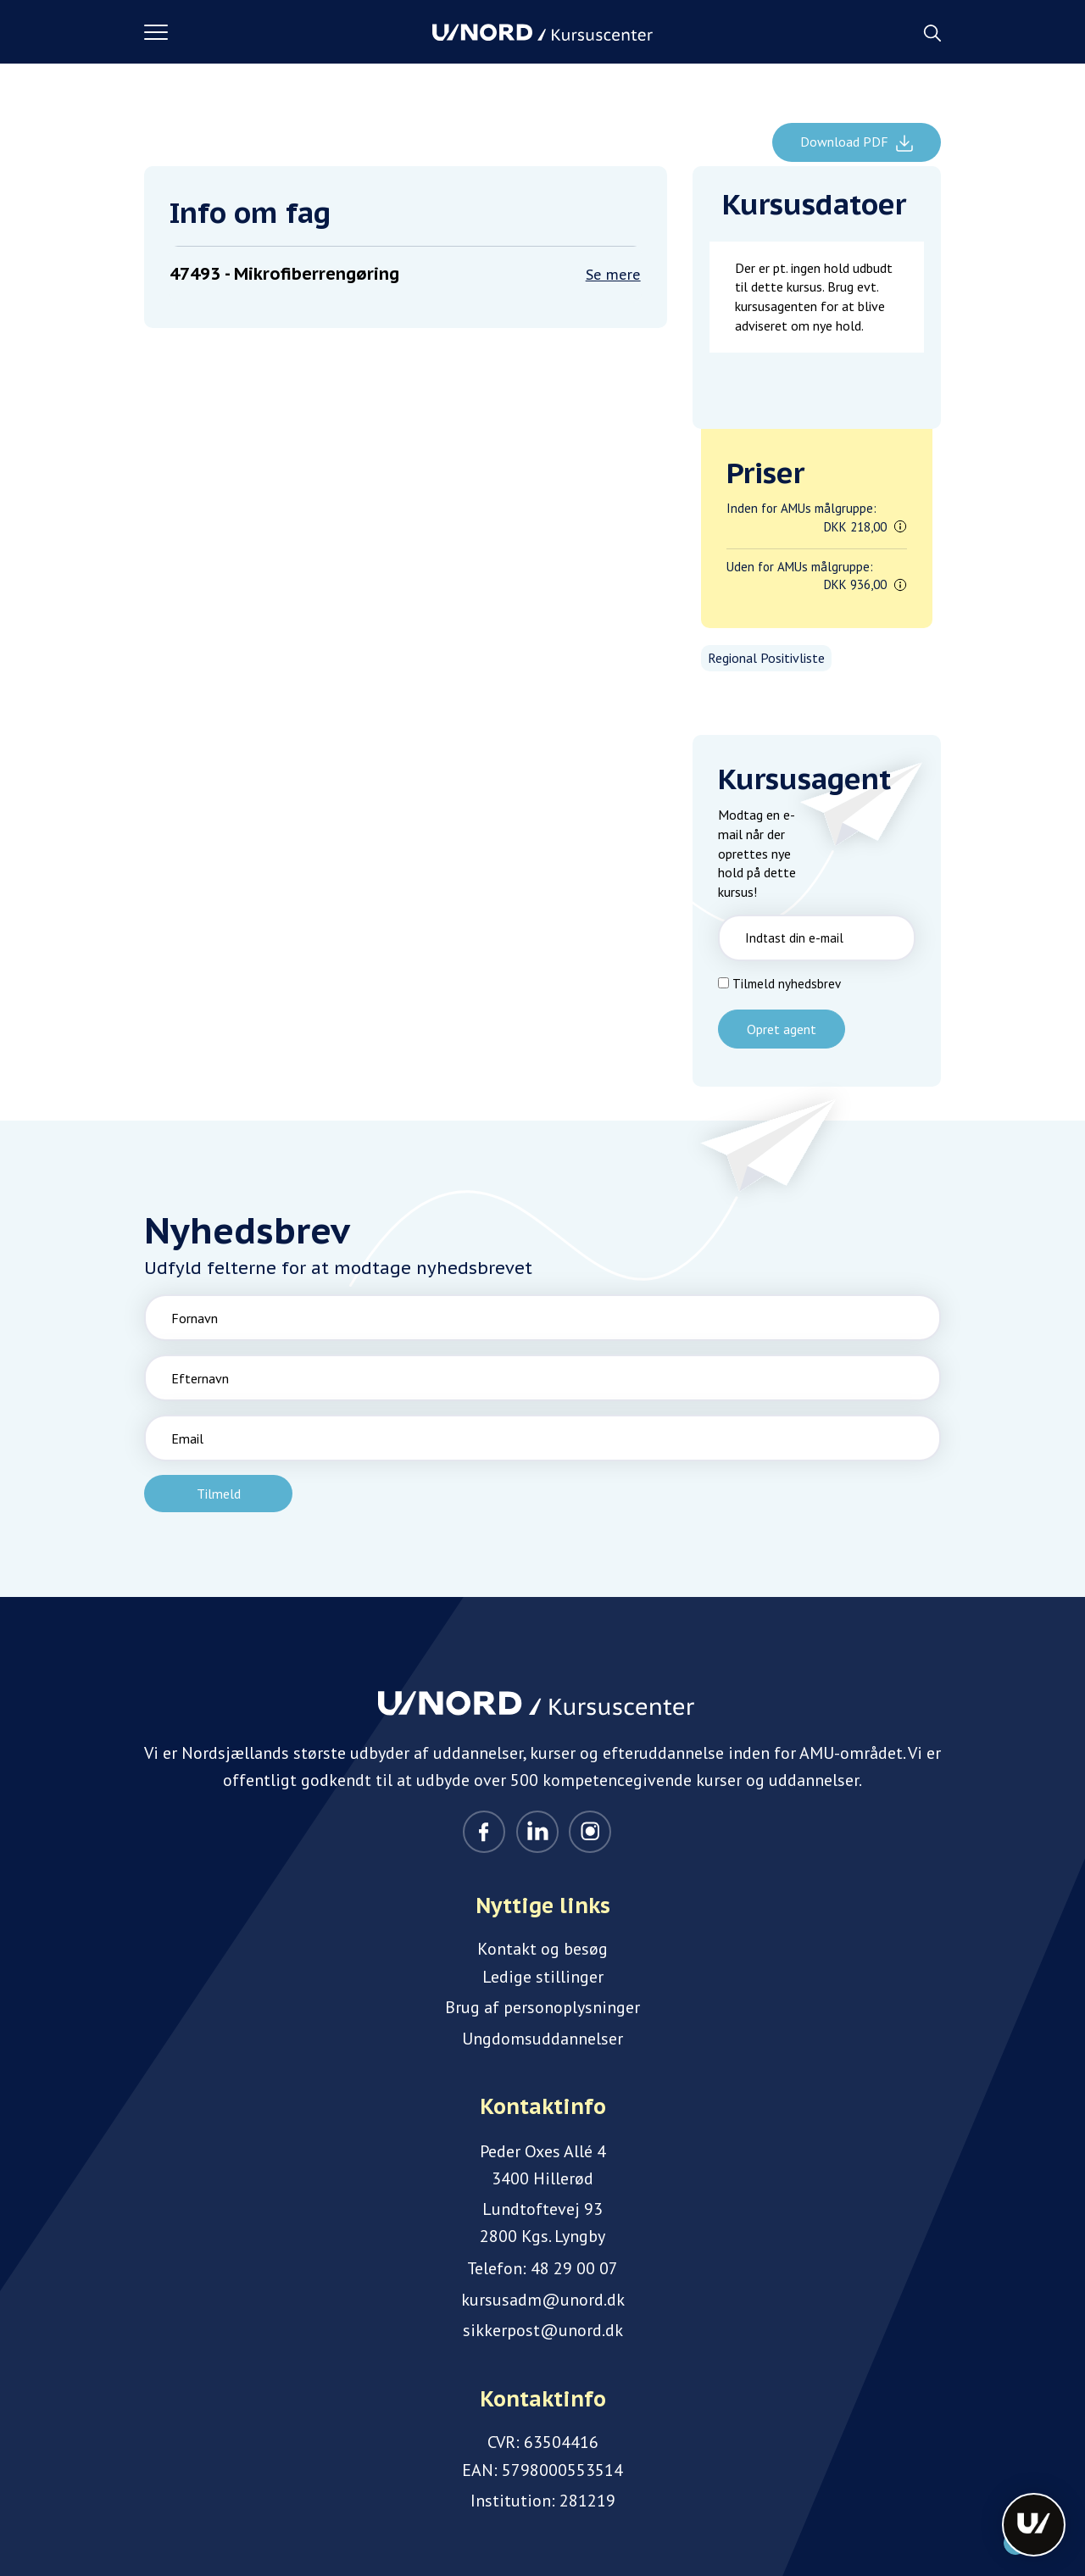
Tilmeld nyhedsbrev (786, 984)
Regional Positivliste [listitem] (766, 657)
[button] (288, 32)
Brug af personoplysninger (542, 2007)
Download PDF (846, 141)
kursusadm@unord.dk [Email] (543, 2300)
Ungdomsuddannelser (542, 2039)
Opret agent (781, 1029)
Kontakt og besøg (542, 1949)
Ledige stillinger (543, 1977)
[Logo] (542, 32)
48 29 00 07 (574, 2268)
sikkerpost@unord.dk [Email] (543, 2330)
